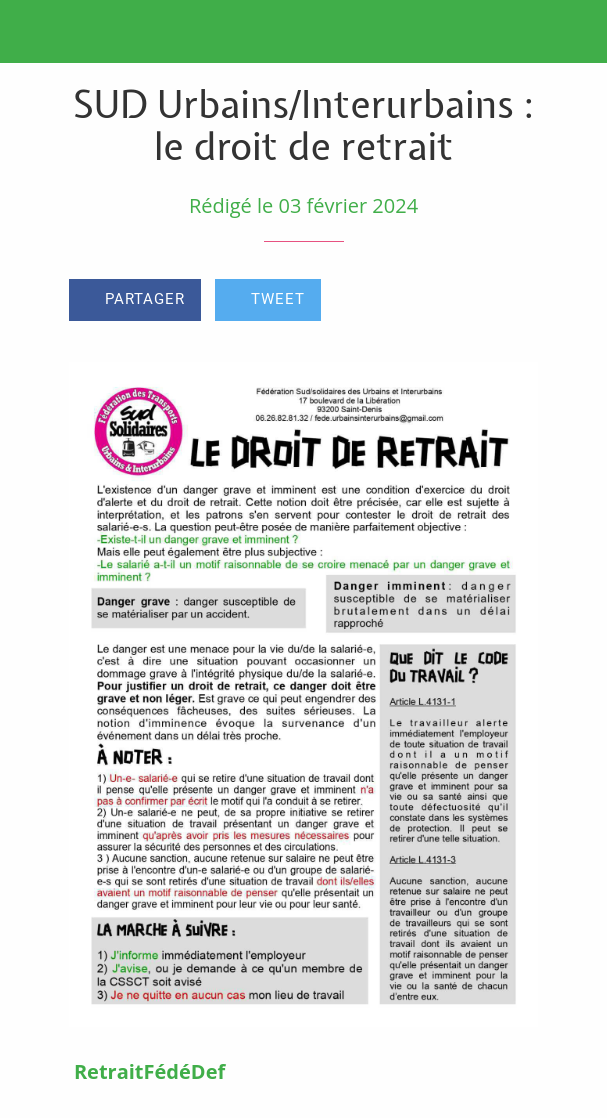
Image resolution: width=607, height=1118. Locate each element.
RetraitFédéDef (149, 1071)
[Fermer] (32, 32)
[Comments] (514, 302)
